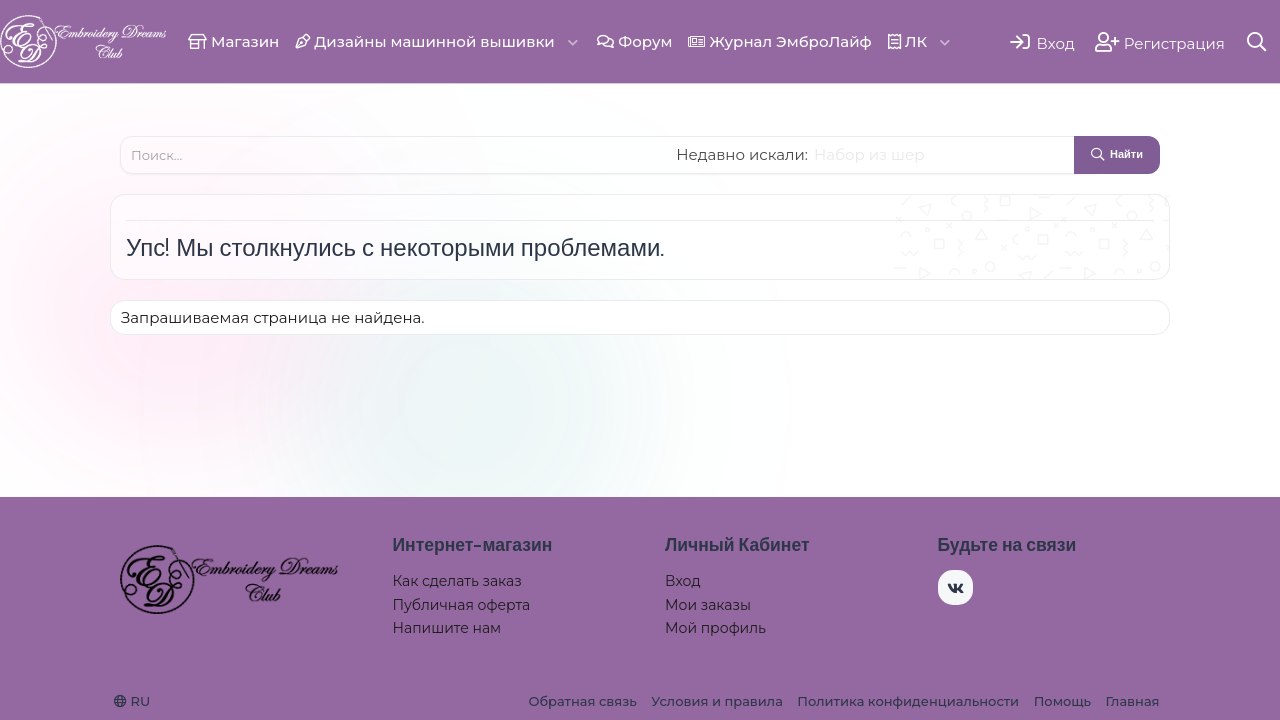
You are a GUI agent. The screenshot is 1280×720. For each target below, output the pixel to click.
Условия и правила (716, 701)
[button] (573, 41)
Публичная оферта (462, 605)
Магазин (233, 41)
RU (132, 701)
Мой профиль (715, 628)
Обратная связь (582, 701)
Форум (634, 41)
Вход (683, 581)
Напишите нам (447, 628)
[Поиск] (1257, 41)
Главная (1133, 701)
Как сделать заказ (457, 581)
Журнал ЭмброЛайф (779, 41)
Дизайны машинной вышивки (425, 41)
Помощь (1062, 701)
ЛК (908, 41)
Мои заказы (708, 605)
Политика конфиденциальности (908, 701)
